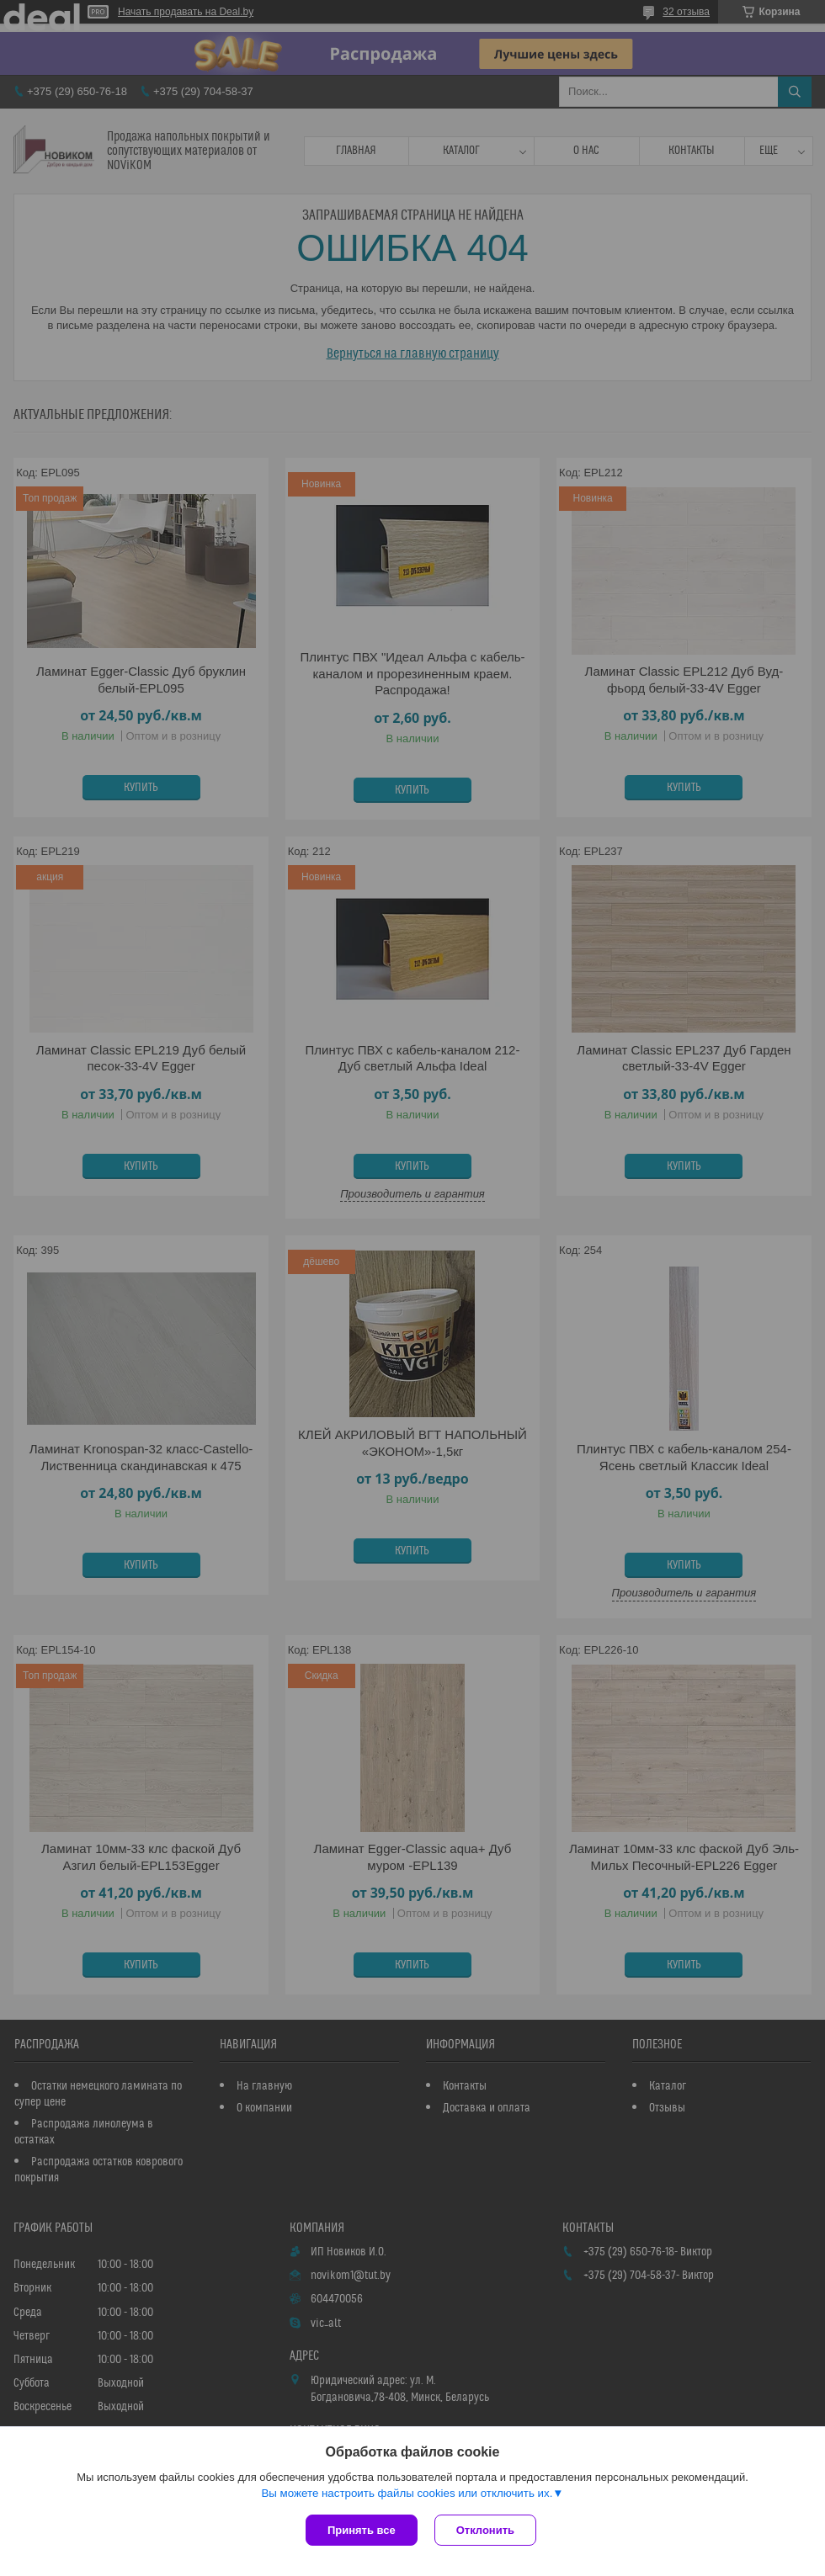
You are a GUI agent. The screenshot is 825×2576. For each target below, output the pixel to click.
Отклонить (485, 2530)
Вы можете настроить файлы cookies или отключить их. (406, 2493)
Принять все (361, 2530)
